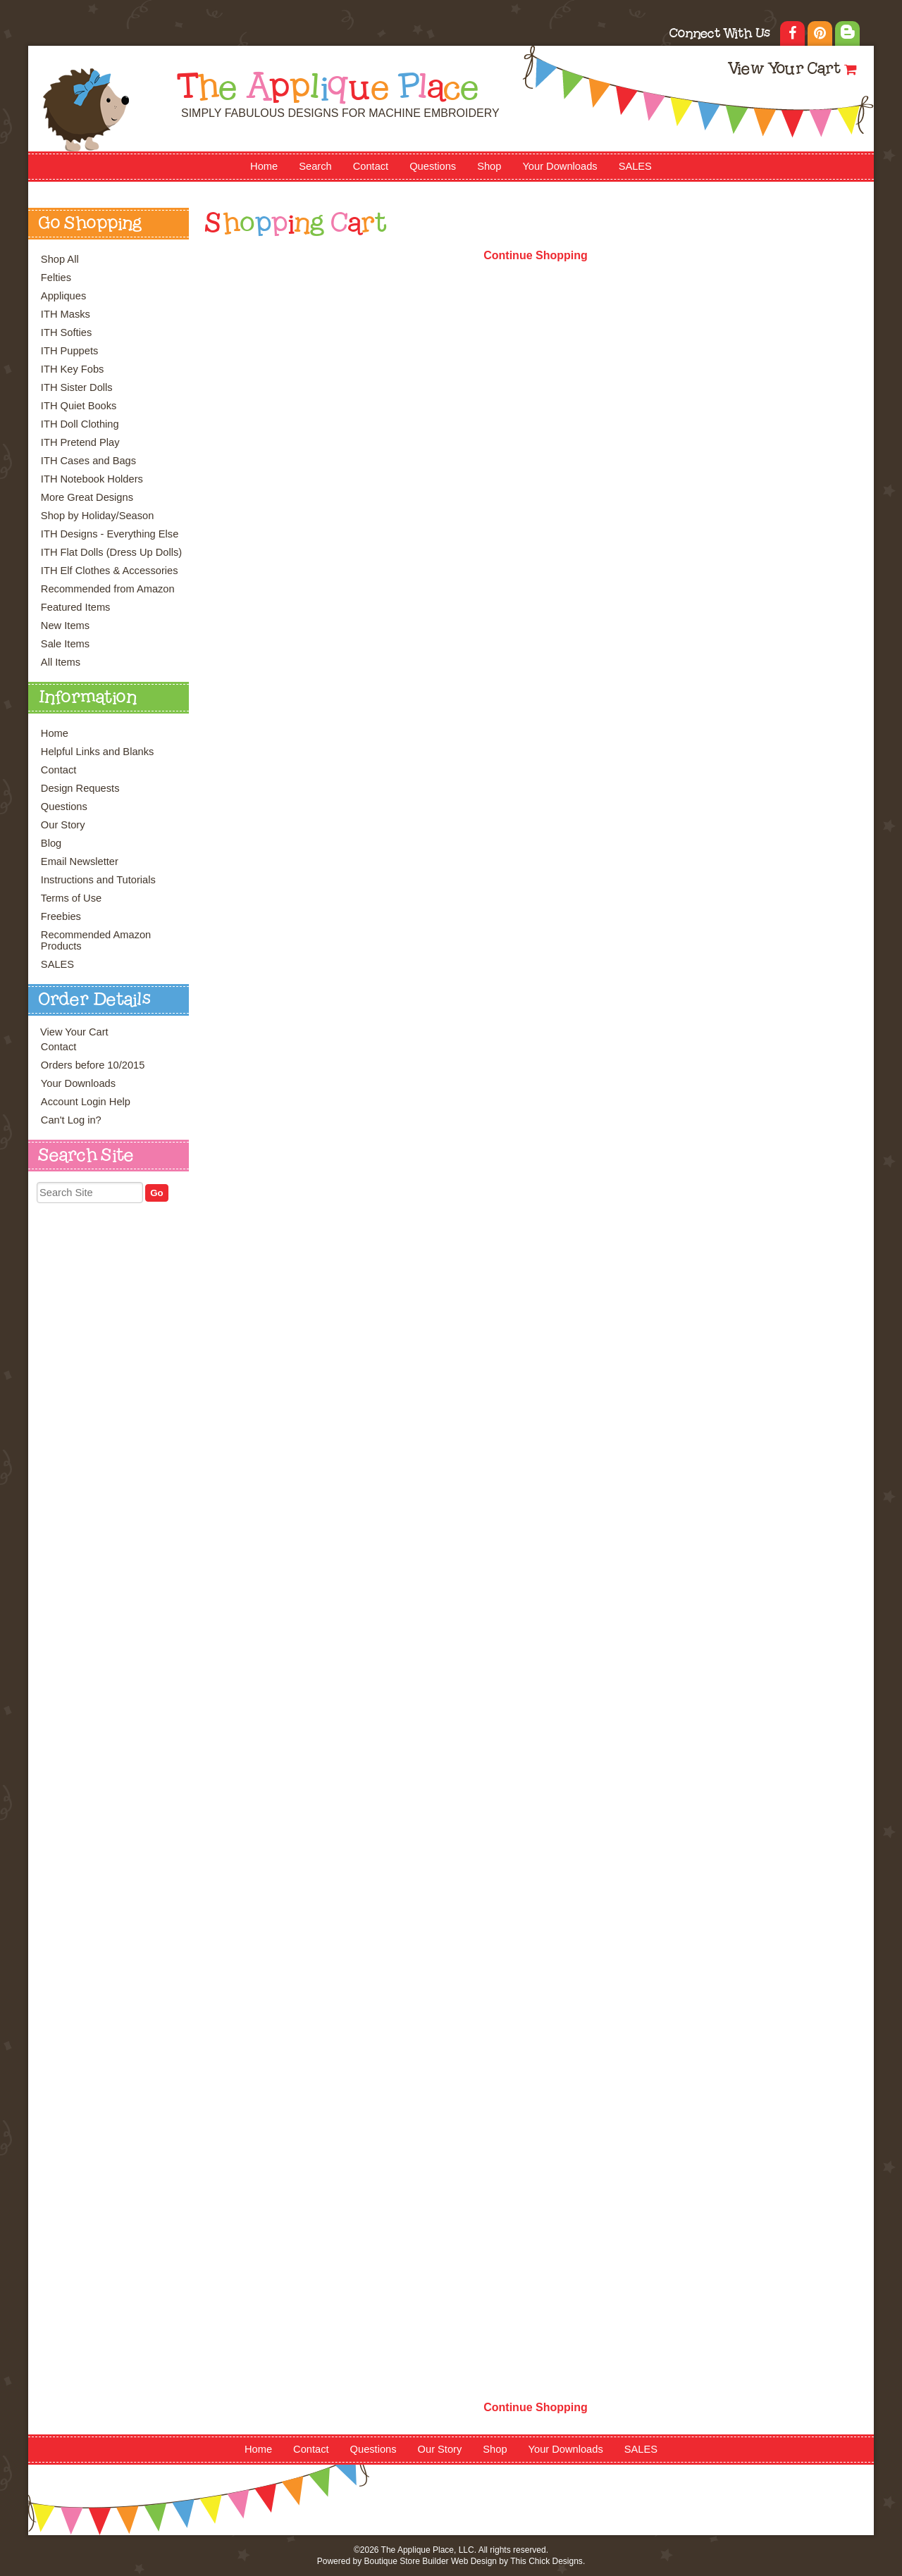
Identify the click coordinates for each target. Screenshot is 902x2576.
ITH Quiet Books (79, 405)
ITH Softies (66, 332)
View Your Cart (784, 70)
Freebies (61, 916)
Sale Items (65, 643)
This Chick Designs (546, 2561)
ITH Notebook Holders (92, 479)
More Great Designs (87, 497)
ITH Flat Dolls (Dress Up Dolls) (111, 552)
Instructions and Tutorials (98, 879)
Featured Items (76, 607)
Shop (489, 166)
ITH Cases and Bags (88, 460)
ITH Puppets (69, 350)
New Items (65, 625)
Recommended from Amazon (108, 589)
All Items (60, 662)
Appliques (63, 295)
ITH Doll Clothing (80, 424)
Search (315, 166)
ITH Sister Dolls (77, 387)
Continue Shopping (535, 255)
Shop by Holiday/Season (97, 515)
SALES (635, 166)
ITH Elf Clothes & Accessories (109, 570)
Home (264, 166)
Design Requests (80, 788)
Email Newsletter (79, 861)
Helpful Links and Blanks (97, 751)
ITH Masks (65, 314)
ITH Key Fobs (72, 369)
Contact (371, 166)
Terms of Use (71, 898)
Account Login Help (85, 1101)
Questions (432, 166)
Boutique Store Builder (406, 2561)
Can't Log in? (71, 1120)
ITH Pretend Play (80, 442)
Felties (56, 277)
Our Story (63, 824)
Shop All (60, 259)
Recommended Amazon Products (96, 940)
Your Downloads (559, 166)
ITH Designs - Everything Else (109, 534)
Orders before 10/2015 (92, 1065)
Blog (51, 843)
